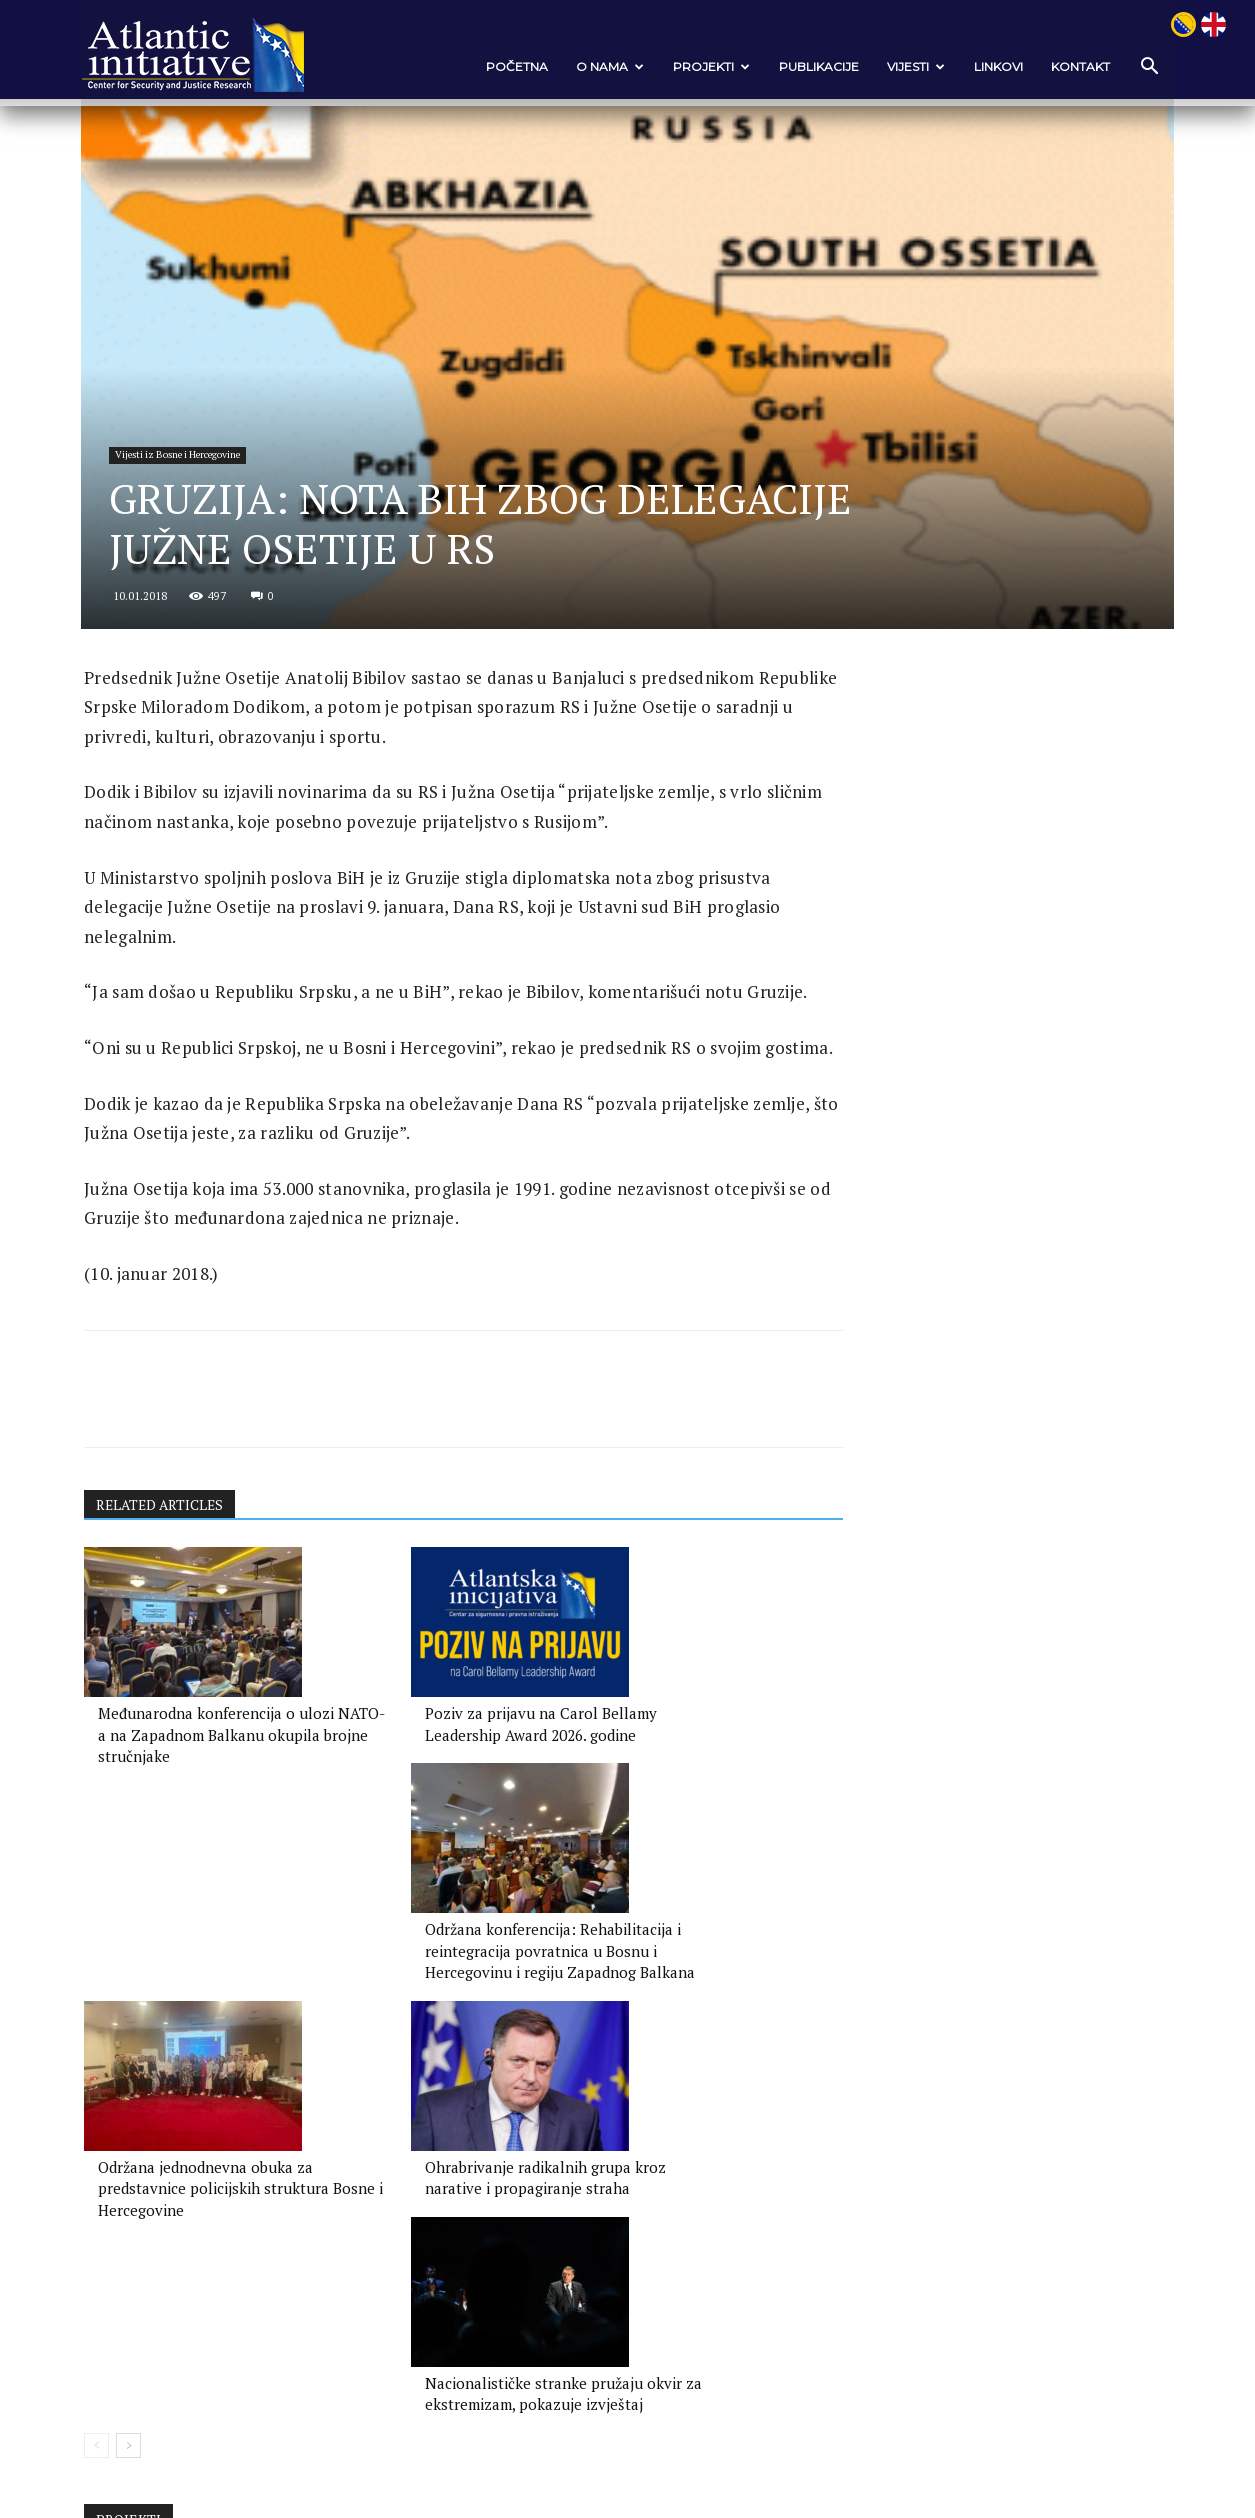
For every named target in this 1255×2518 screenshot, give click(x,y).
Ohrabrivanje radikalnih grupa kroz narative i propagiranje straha (436, 2160)
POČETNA (507, 66)
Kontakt (1070, 66)
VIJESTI (906, 66)
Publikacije (809, 66)
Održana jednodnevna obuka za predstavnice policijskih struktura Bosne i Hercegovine (201, 2160)
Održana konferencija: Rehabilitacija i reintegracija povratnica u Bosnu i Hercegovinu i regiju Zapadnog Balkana (677, 1898)
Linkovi (988, 66)
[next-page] (138, 2223)
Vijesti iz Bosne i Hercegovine (192, 522)
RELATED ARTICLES (172, 1645)
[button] (1138, 67)
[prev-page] (106, 2223)
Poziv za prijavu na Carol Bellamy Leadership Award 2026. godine (423, 1876)
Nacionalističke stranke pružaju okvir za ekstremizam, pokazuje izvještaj (681, 2160)
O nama (600, 66)
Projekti (701, 66)
